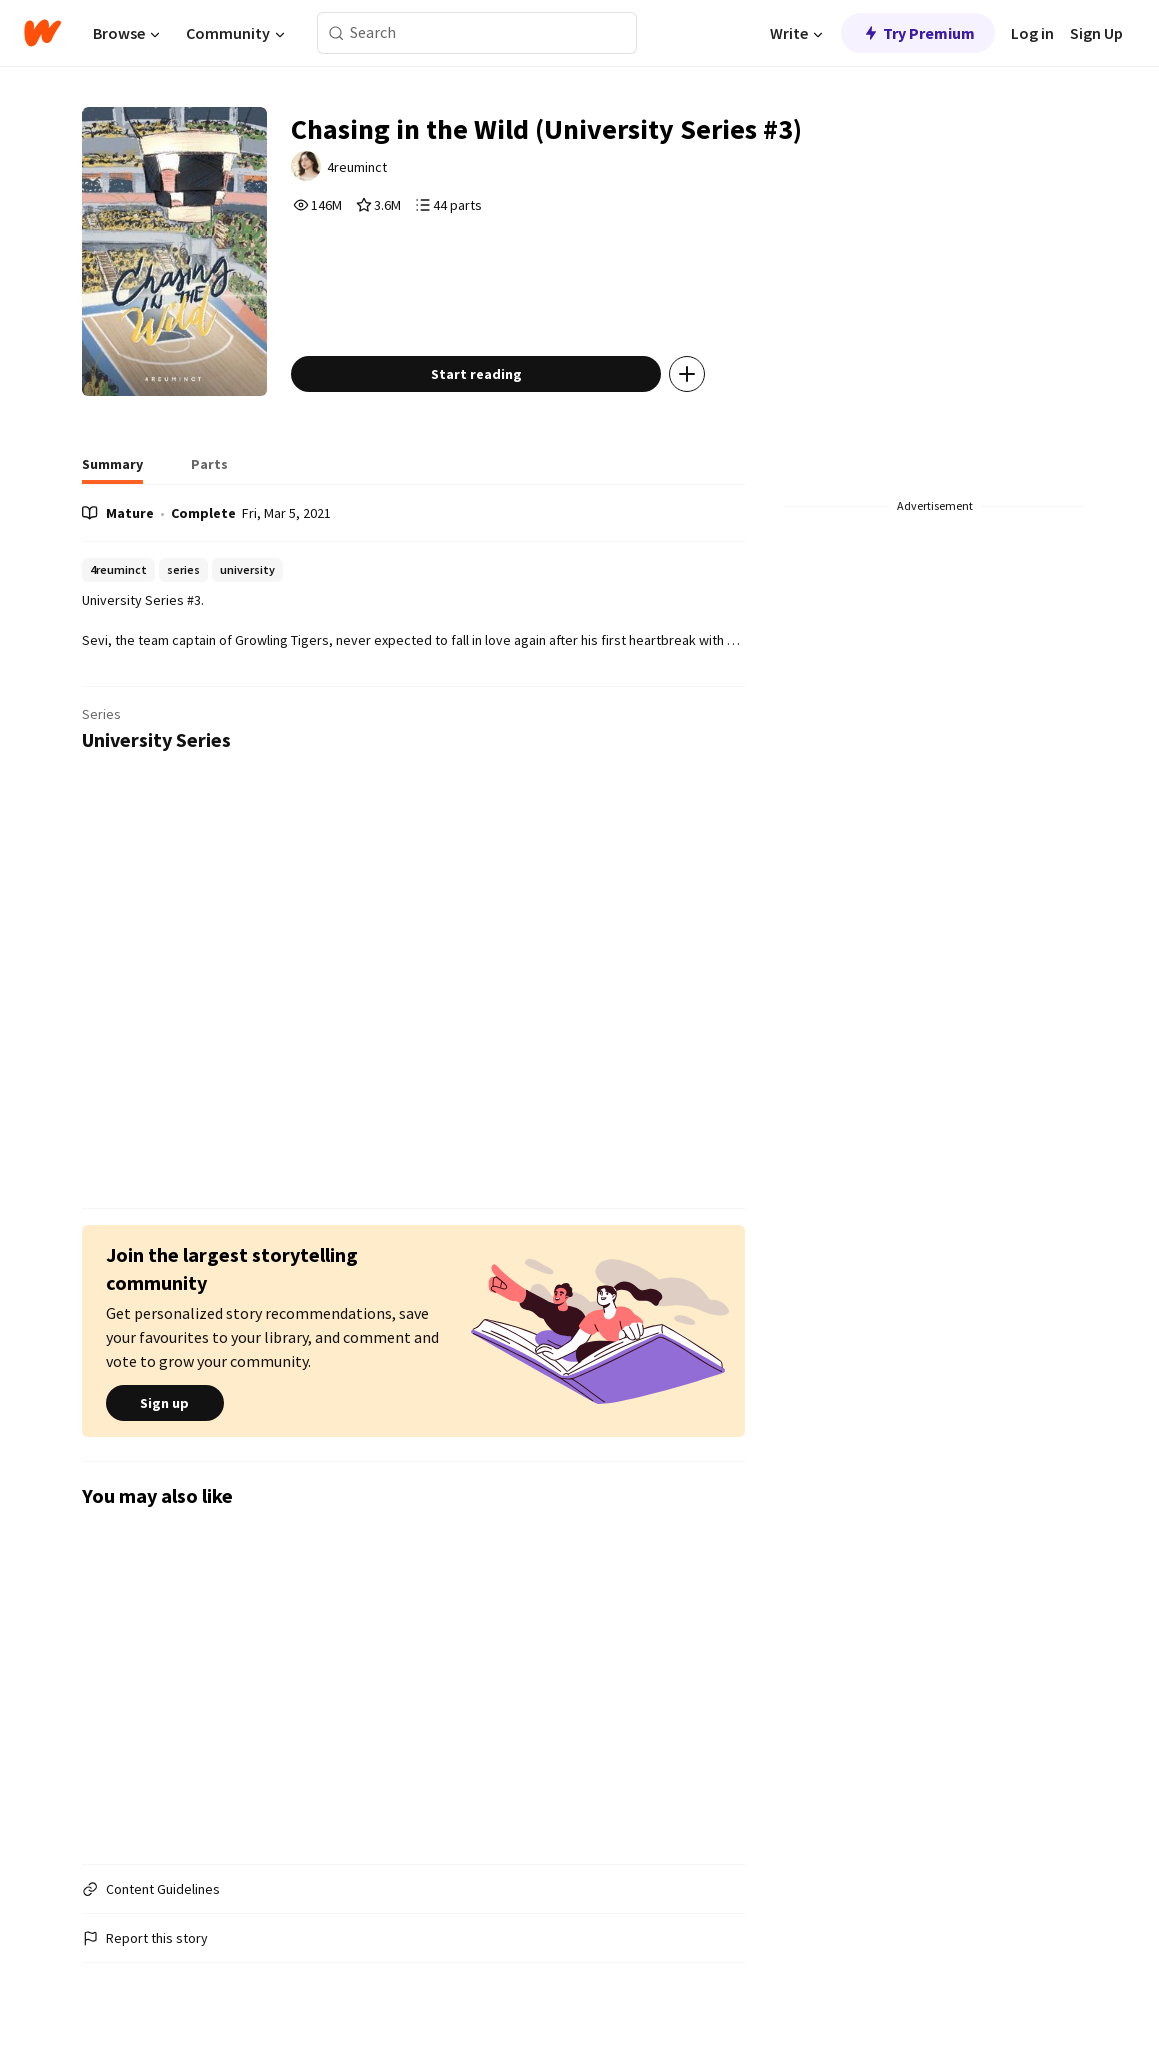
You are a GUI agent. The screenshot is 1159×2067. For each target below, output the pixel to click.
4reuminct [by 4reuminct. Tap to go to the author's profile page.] (357, 167)
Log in (1032, 33)
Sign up (165, 1403)
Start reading (476, 374)
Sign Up (1096, 33)
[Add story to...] (687, 374)
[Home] (42, 33)
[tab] (112, 470)
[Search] (336, 33)
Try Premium (918, 33)
